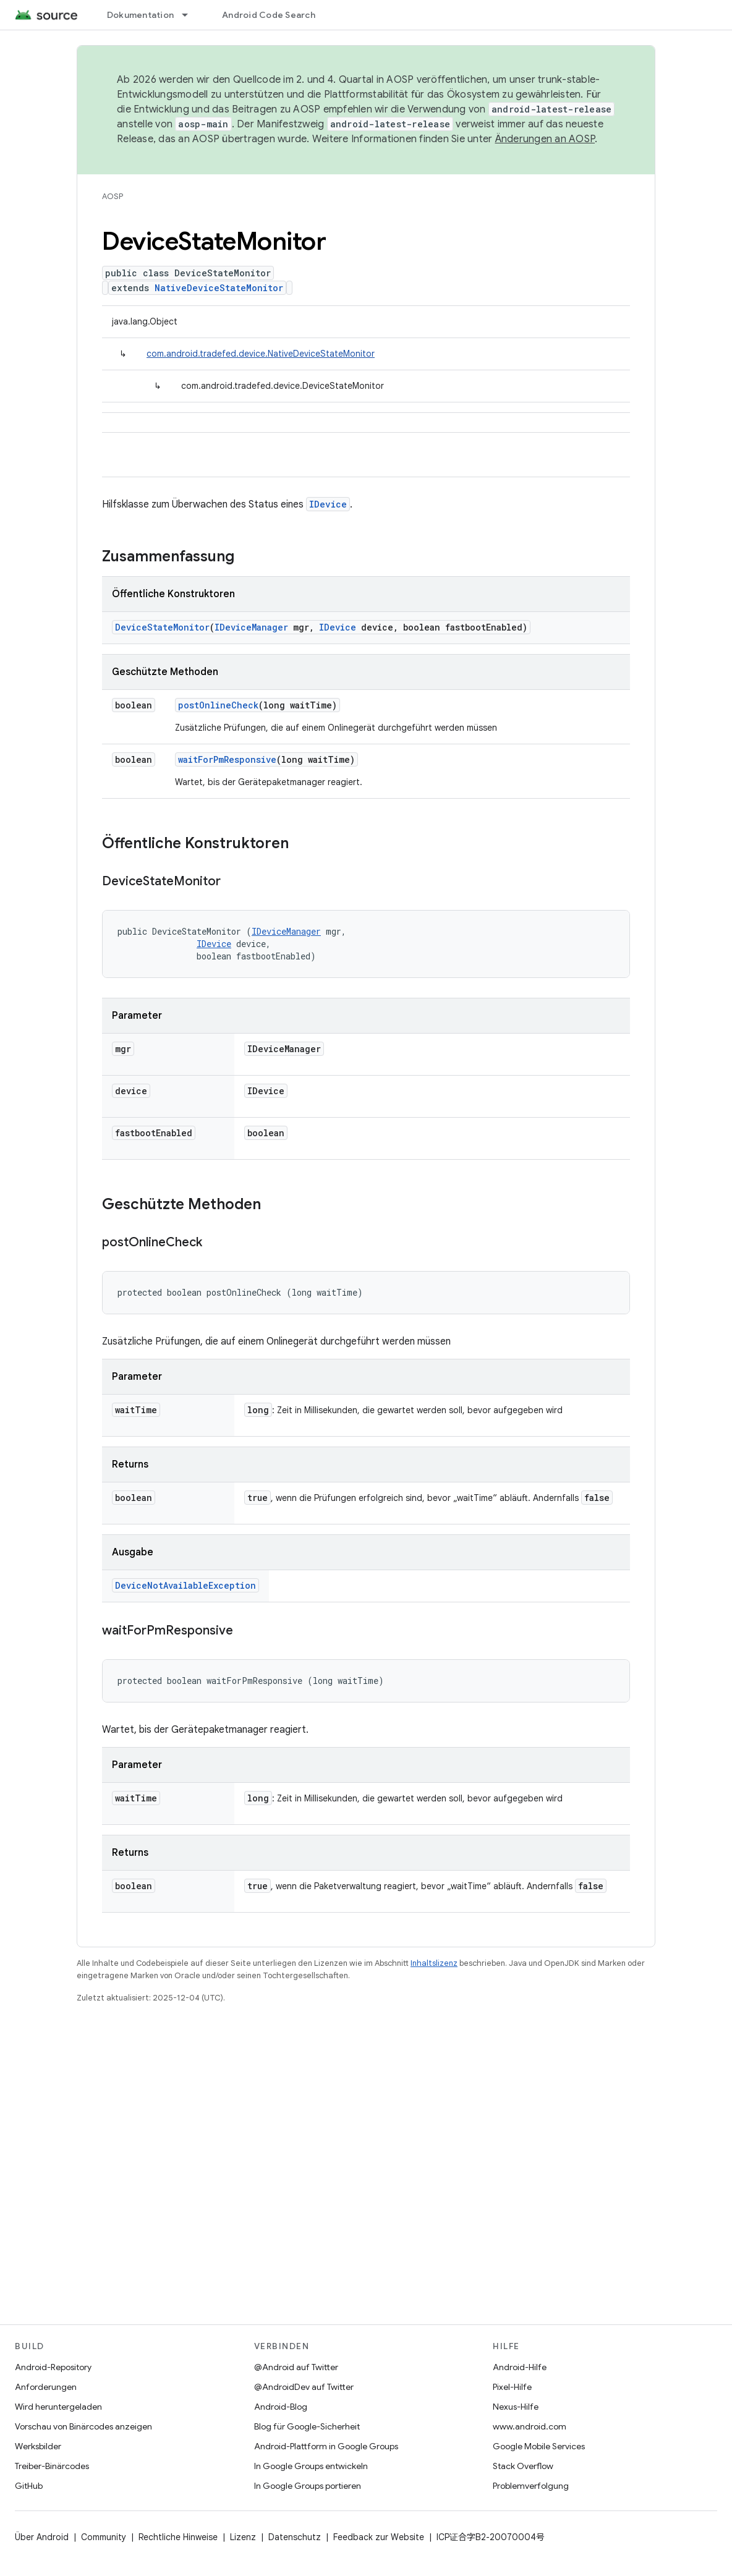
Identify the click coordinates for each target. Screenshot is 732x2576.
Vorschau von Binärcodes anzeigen (83, 2426)
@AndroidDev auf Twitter (304, 2386)
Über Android (42, 2537)
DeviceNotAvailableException (185, 1585)
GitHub (29, 2485)
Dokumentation (140, 14)
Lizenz (243, 2537)
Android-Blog (280, 2406)
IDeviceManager (251, 627)
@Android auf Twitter (296, 2367)
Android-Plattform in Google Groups (326, 2446)
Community (103, 2537)
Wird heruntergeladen (58, 2406)
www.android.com (529, 2426)
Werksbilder (38, 2446)
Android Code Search (268, 14)
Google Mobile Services (539, 2446)
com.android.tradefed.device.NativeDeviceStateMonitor (261, 353)
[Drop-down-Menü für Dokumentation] (190, 15)
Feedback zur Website (378, 2537)
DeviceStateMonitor (162, 627)
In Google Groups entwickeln (311, 2466)
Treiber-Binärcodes (52, 2466)
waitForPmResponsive (227, 759)
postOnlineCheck (218, 705)
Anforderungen (46, 2386)
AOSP (112, 196)
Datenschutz (294, 2537)
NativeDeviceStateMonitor (219, 288)
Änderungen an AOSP (545, 139)
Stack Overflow (523, 2466)
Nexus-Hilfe (515, 2406)
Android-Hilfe (520, 2367)
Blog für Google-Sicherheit (307, 2426)
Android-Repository (53, 2367)
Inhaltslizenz (434, 1963)
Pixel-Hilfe (512, 2386)
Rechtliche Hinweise (178, 2537)
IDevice (328, 504)
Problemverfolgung (531, 2485)
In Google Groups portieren (307, 2485)
